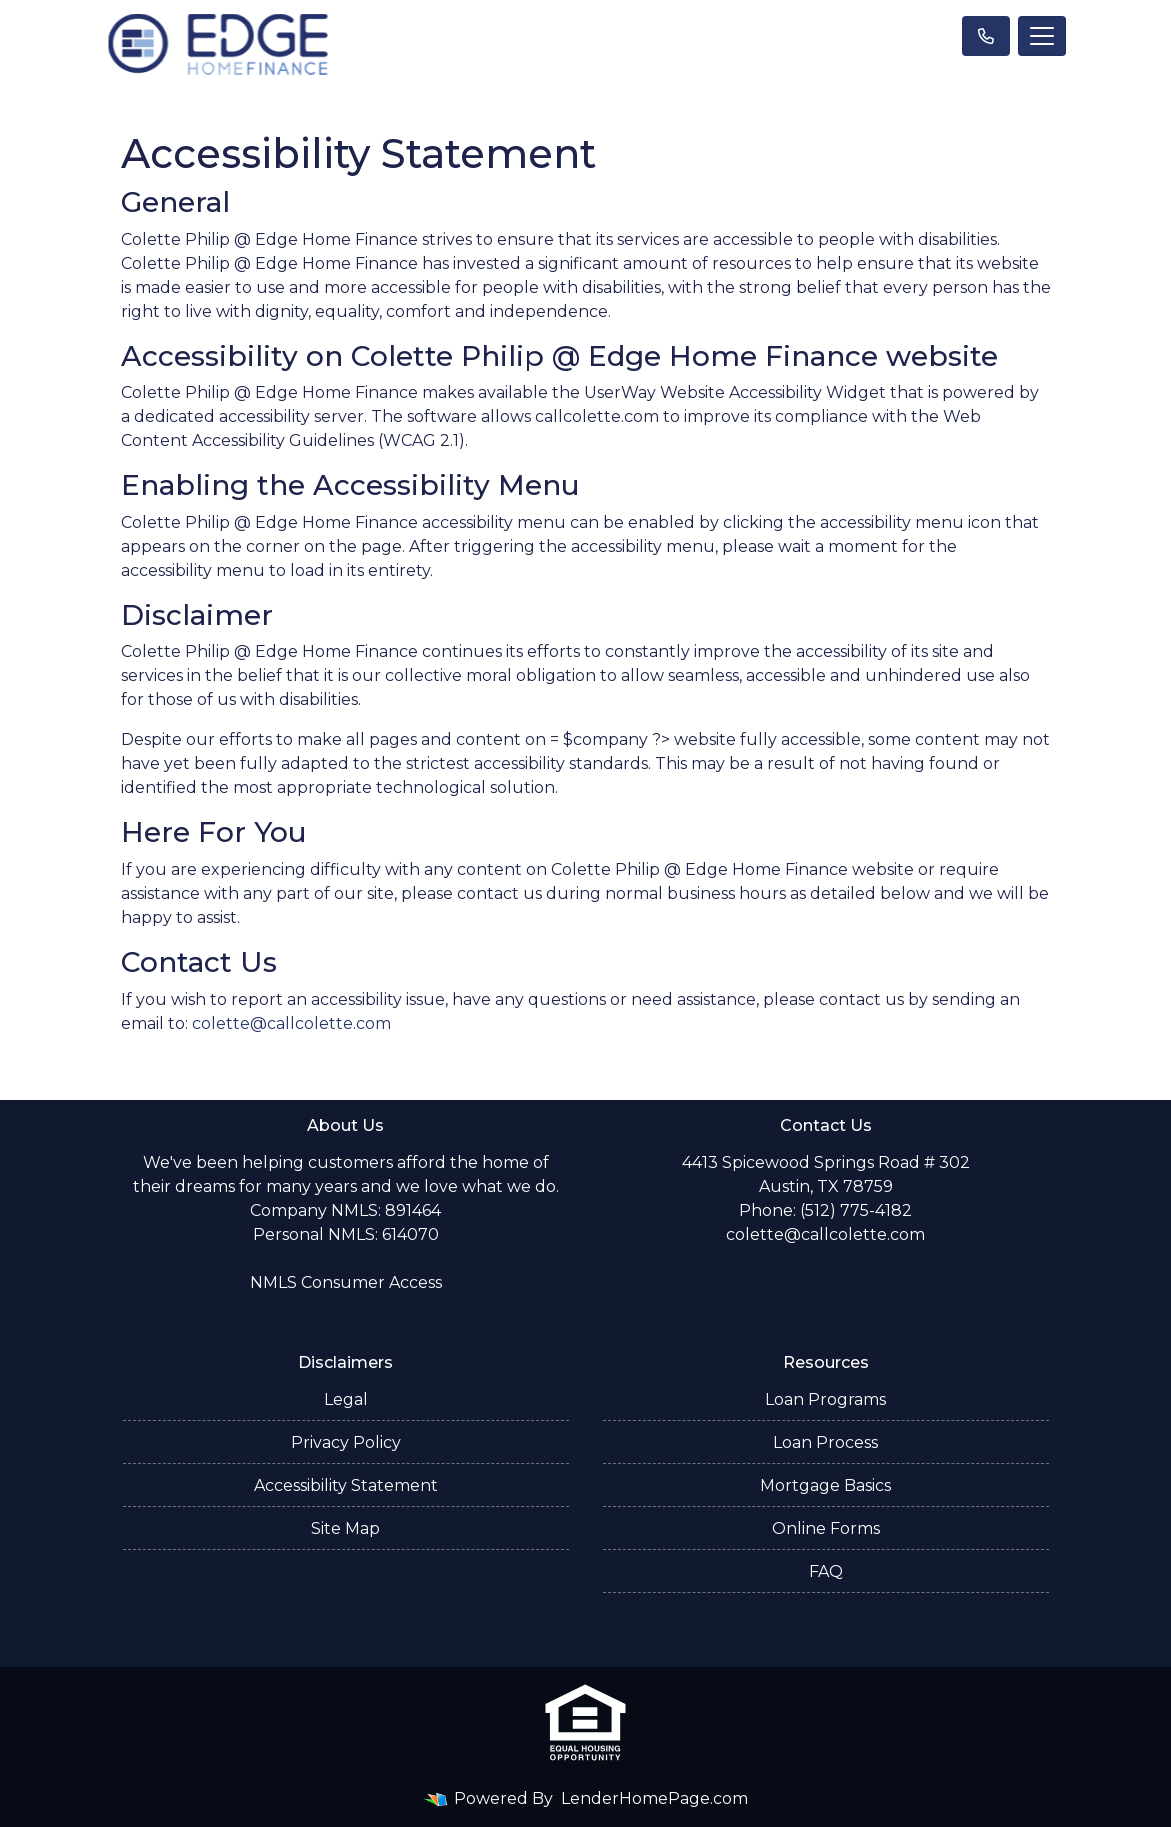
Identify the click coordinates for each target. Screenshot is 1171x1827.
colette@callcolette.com (291, 1023)
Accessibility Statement (346, 1485)
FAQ (826, 1571)
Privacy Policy (346, 1442)
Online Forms (826, 1528)
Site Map (345, 1528)
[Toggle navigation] (1042, 36)
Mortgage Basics (825, 1485)
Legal (346, 1399)
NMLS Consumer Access (346, 1282)
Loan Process (825, 1442)
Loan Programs (825, 1399)
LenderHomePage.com (654, 1798)
